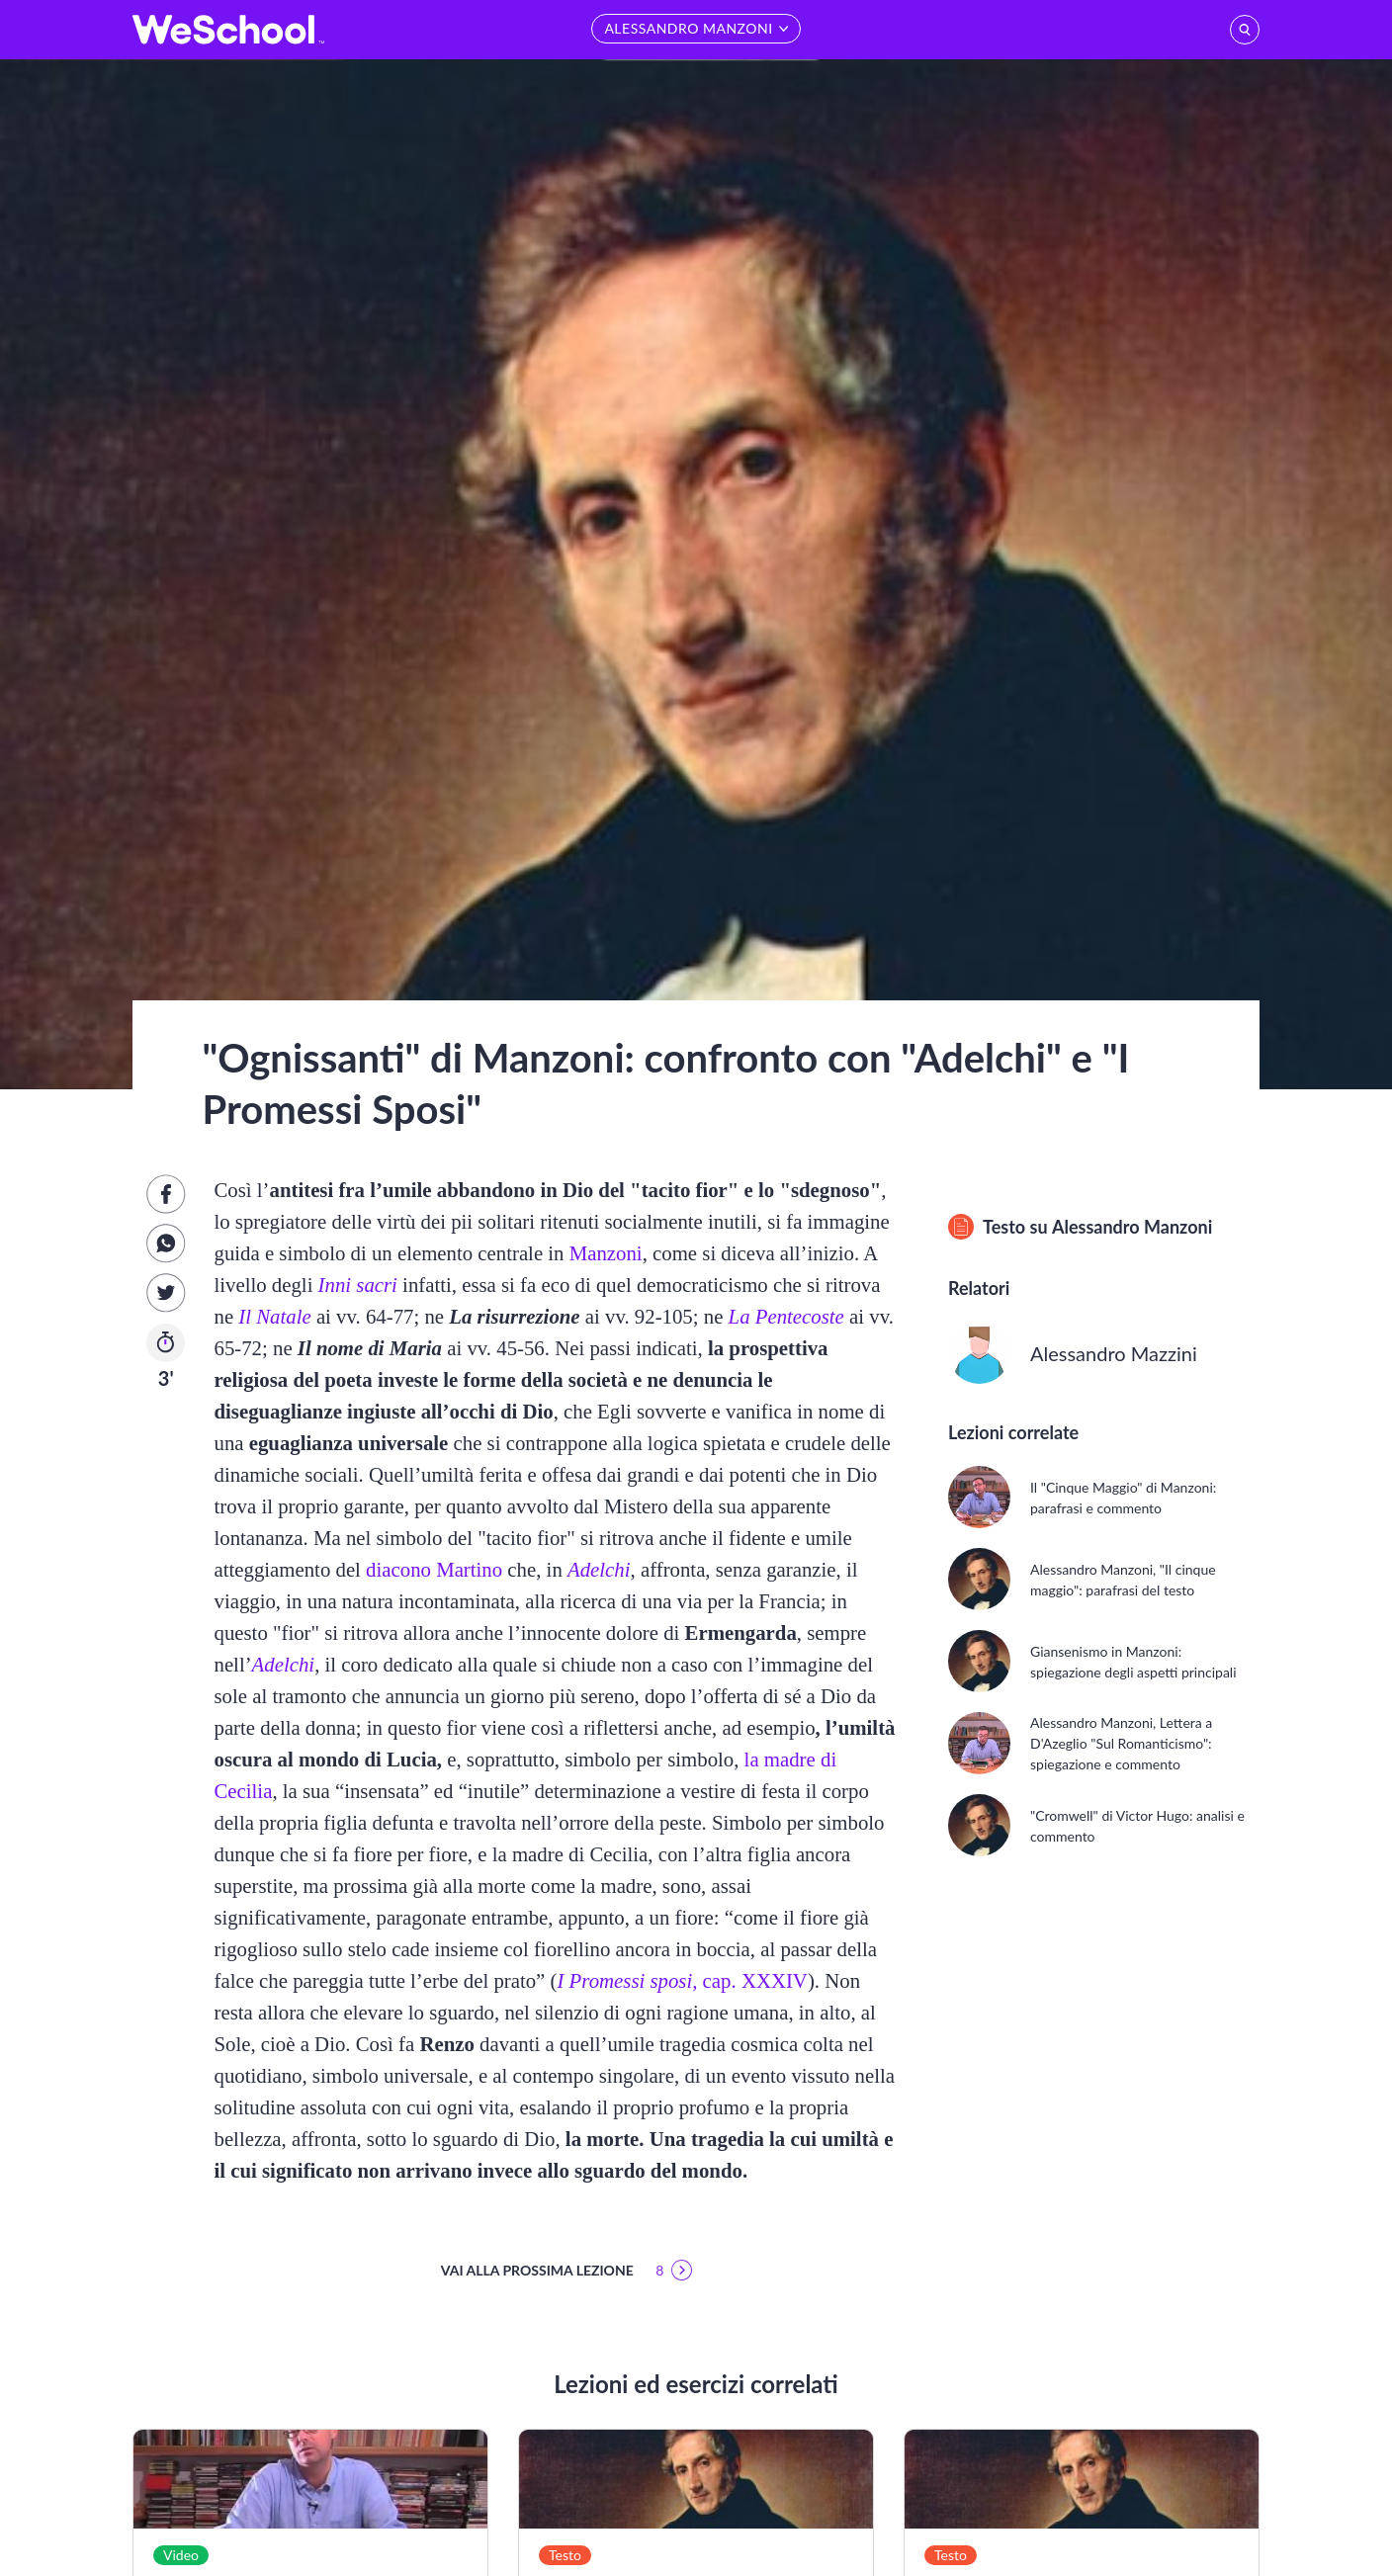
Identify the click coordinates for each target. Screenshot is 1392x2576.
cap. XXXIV (682, 1980)
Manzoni (606, 1253)
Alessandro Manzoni (1132, 1227)
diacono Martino (434, 1569)
